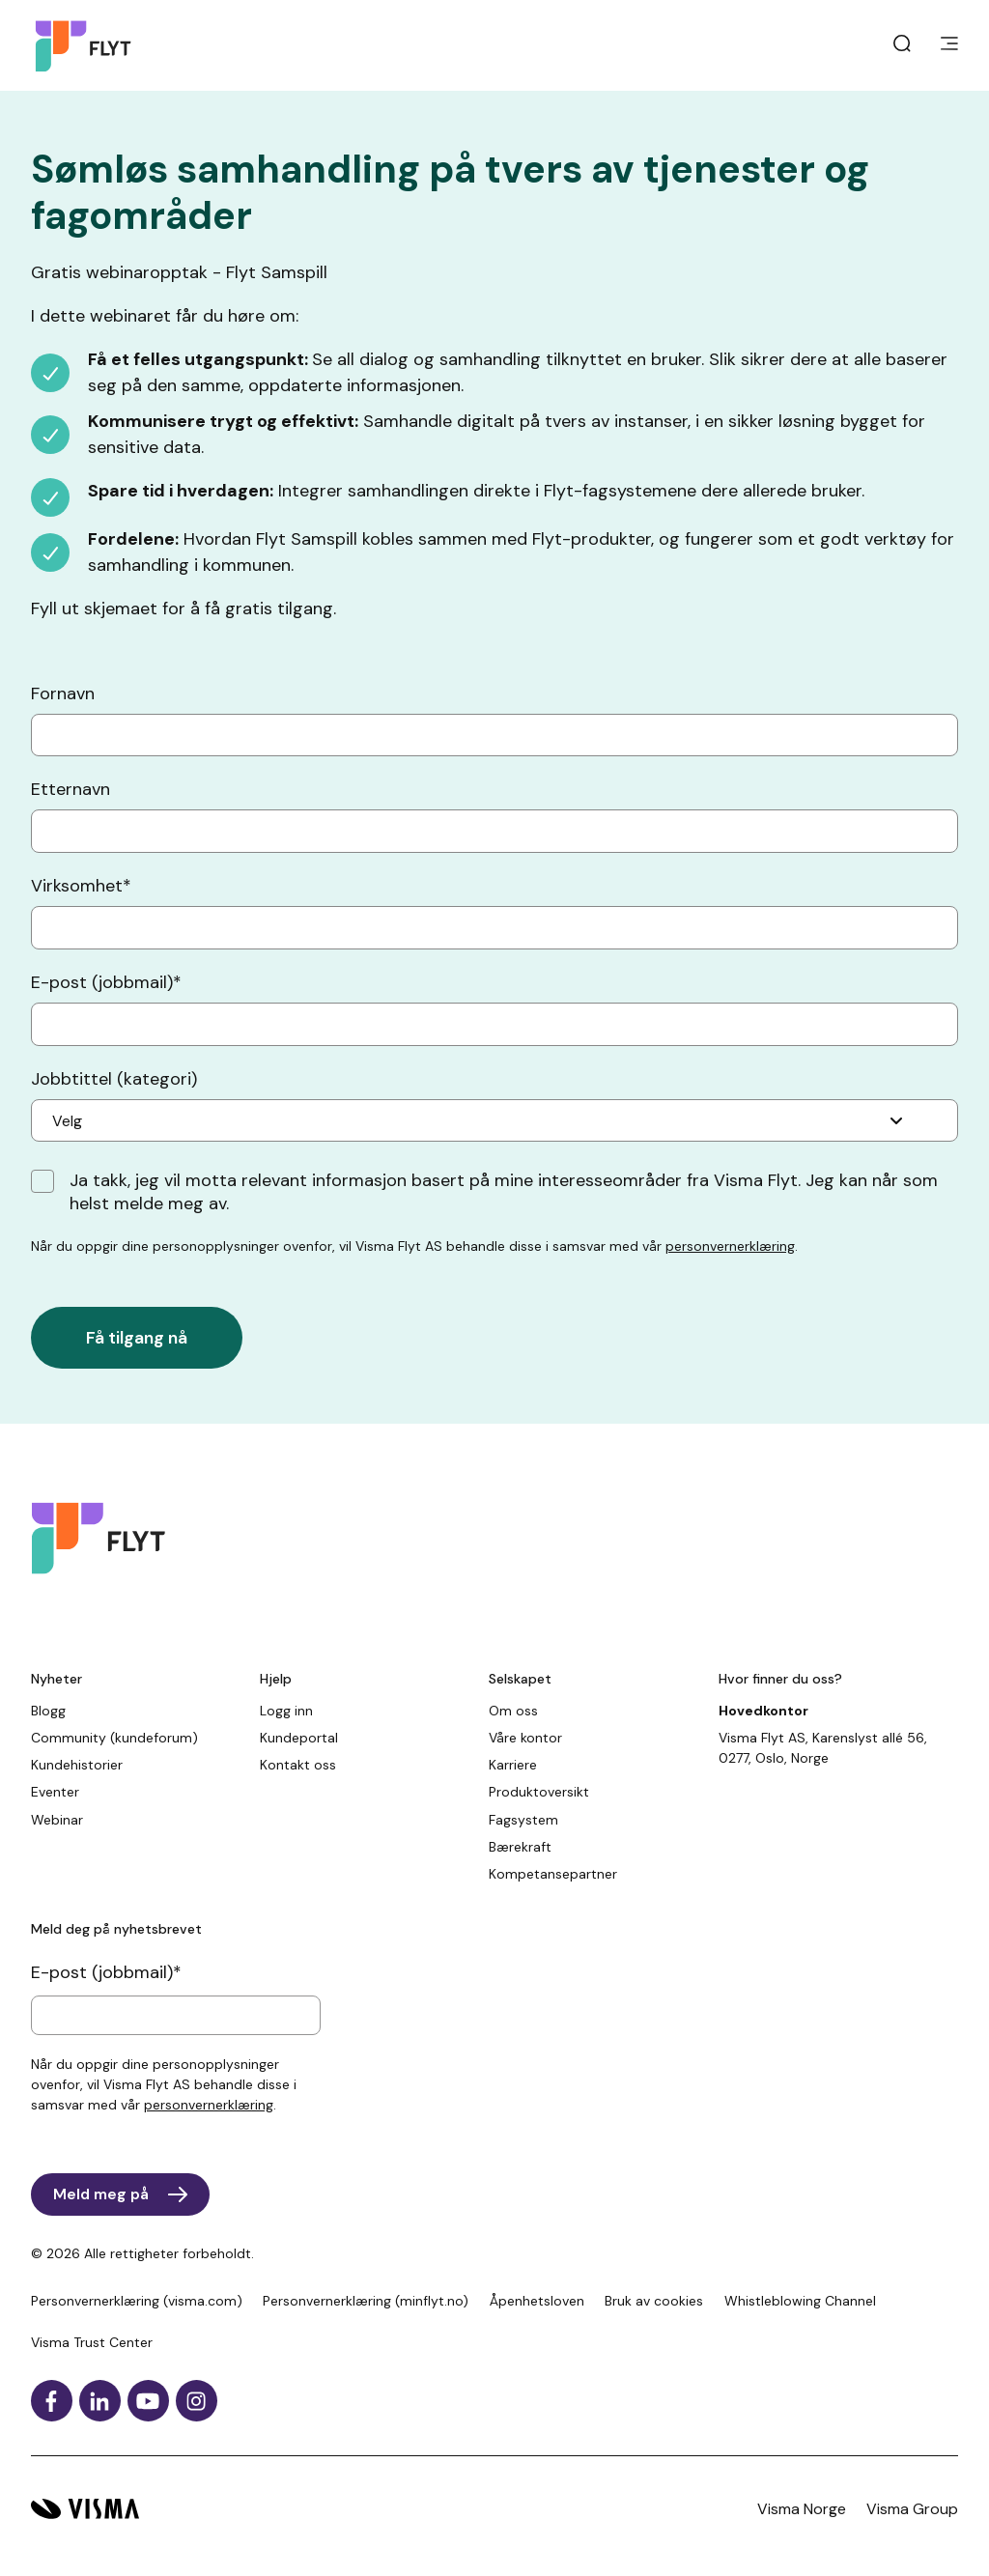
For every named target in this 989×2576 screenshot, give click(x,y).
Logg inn (286, 1710)
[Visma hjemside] (85, 2509)
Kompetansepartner (553, 1873)
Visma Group (912, 2509)
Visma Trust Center (92, 2342)
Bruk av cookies (654, 2300)
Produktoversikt (539, 1791)
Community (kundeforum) (114, 1737)
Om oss (513, 1710)
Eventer (55, 1791)
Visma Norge (801, 2509)
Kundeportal (299, 1737)
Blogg (48, 1710)
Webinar (57, 1819)
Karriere (513, 1764)
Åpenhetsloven (537, 2300)
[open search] (902, 45)
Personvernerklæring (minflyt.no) (365, 2300)
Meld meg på (101, 2194)
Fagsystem (523, 1819)
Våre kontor (525, 1737)
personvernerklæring (730, 1246)
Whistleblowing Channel (800, 2300)
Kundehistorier (77, 1764)
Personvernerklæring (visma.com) (136, 2300)
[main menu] (949, 45)
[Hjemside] (88, 45)
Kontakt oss (298, 1764)
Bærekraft (520, 1846)
